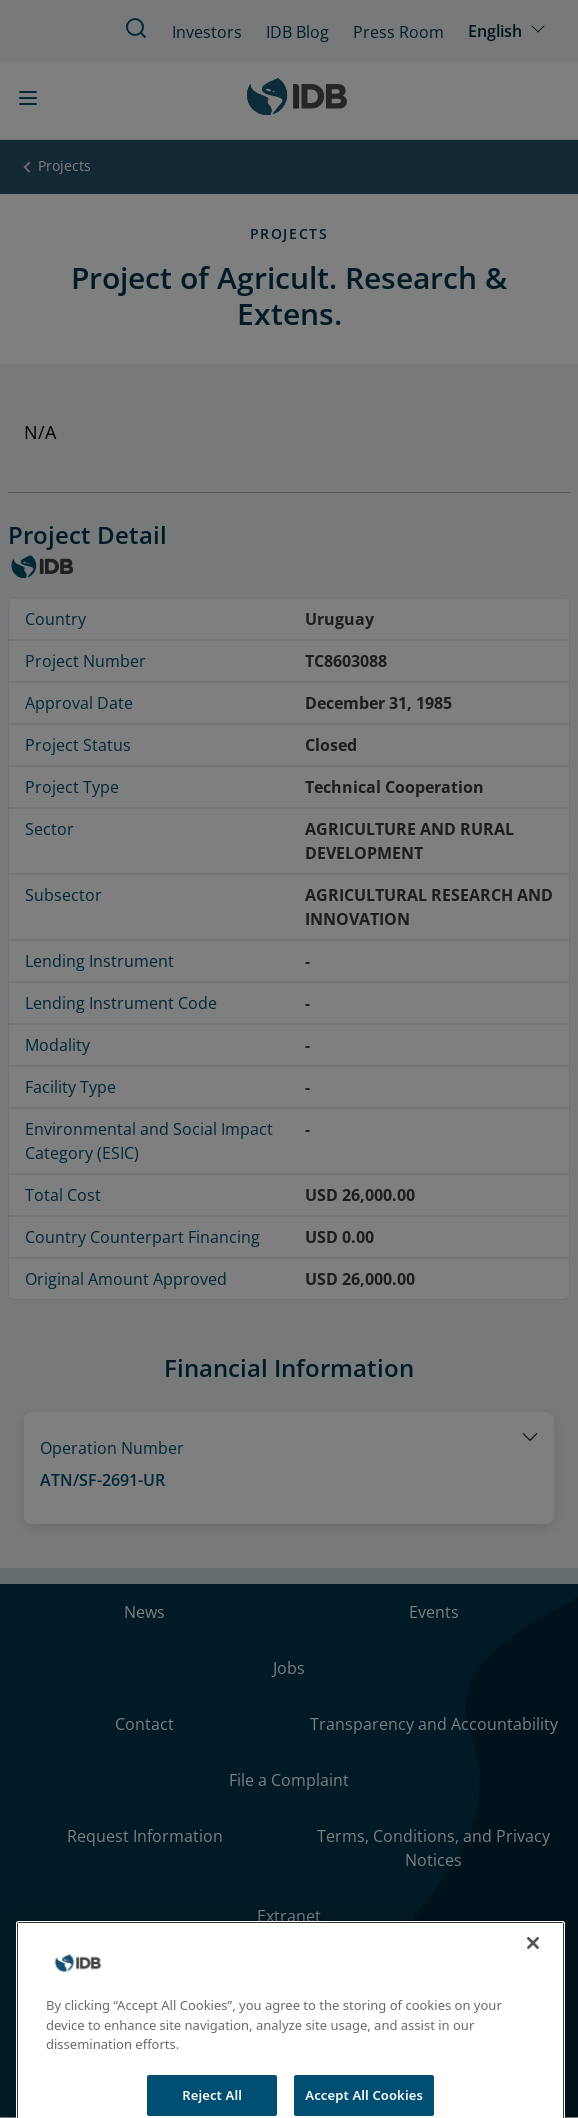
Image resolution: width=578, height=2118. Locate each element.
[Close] (533, 1962)
